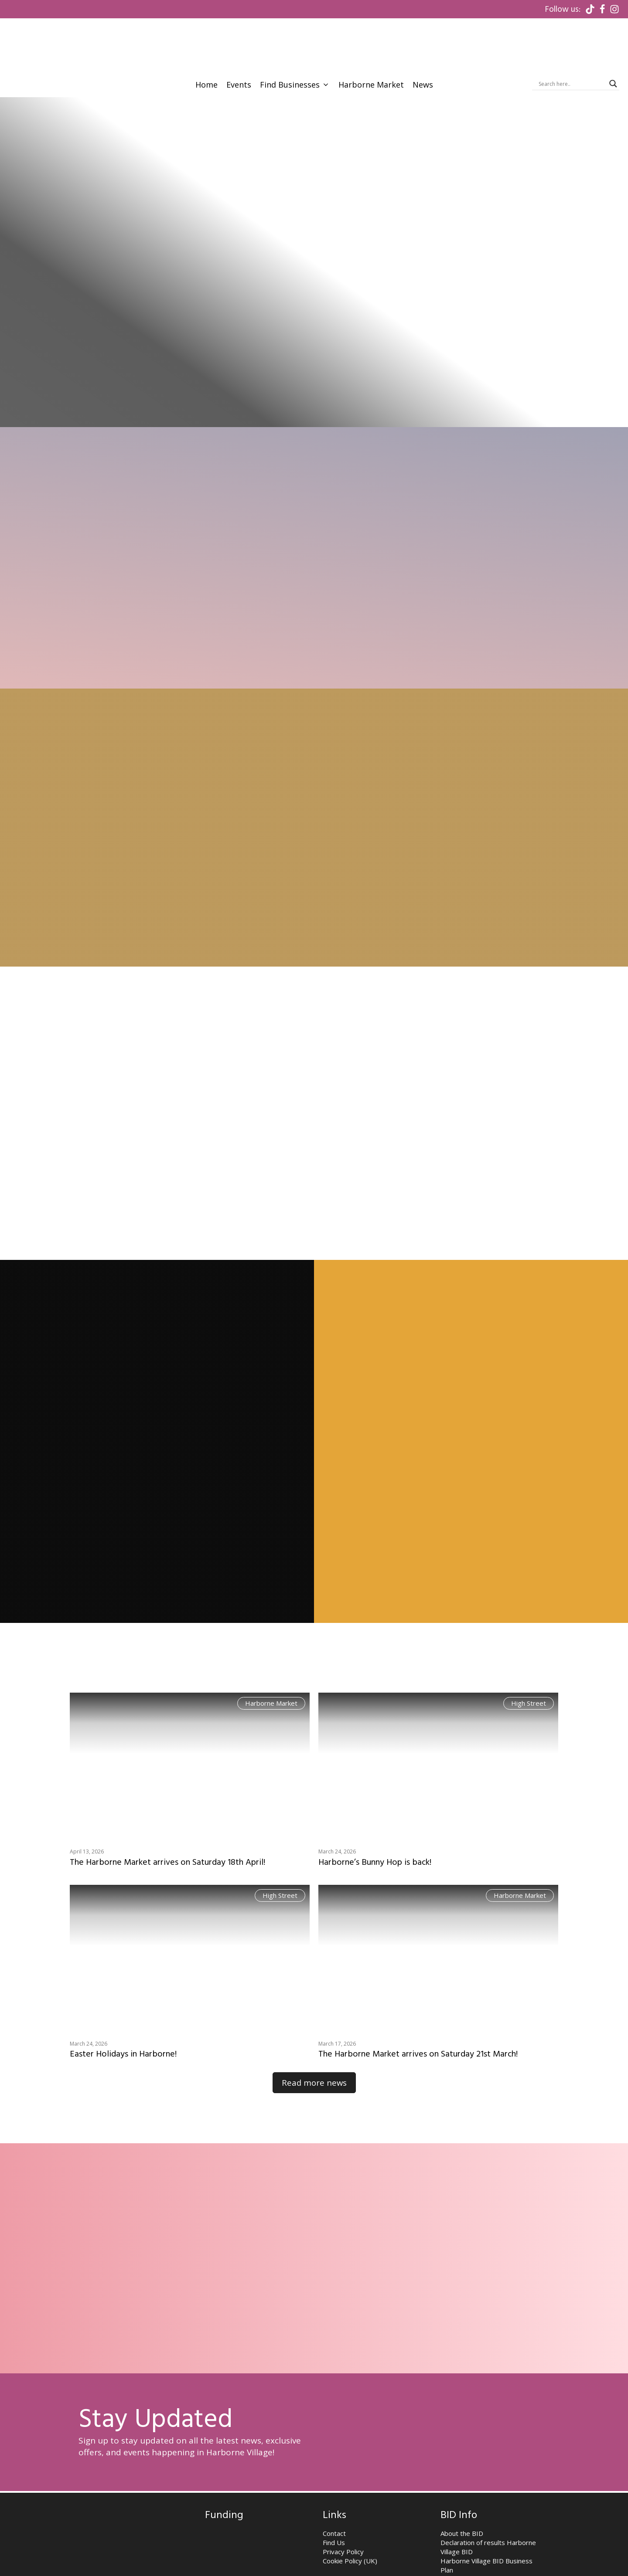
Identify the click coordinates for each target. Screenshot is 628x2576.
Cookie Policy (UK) (350, 2524)
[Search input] (572, 29)
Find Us (334, 2506)
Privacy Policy (343, 2515)
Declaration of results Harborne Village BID (488, 2511)
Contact (334, 2497)
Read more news (314, 2046)
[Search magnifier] (613, 29)
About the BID (461, 2497)
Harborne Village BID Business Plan (486, 2529)
